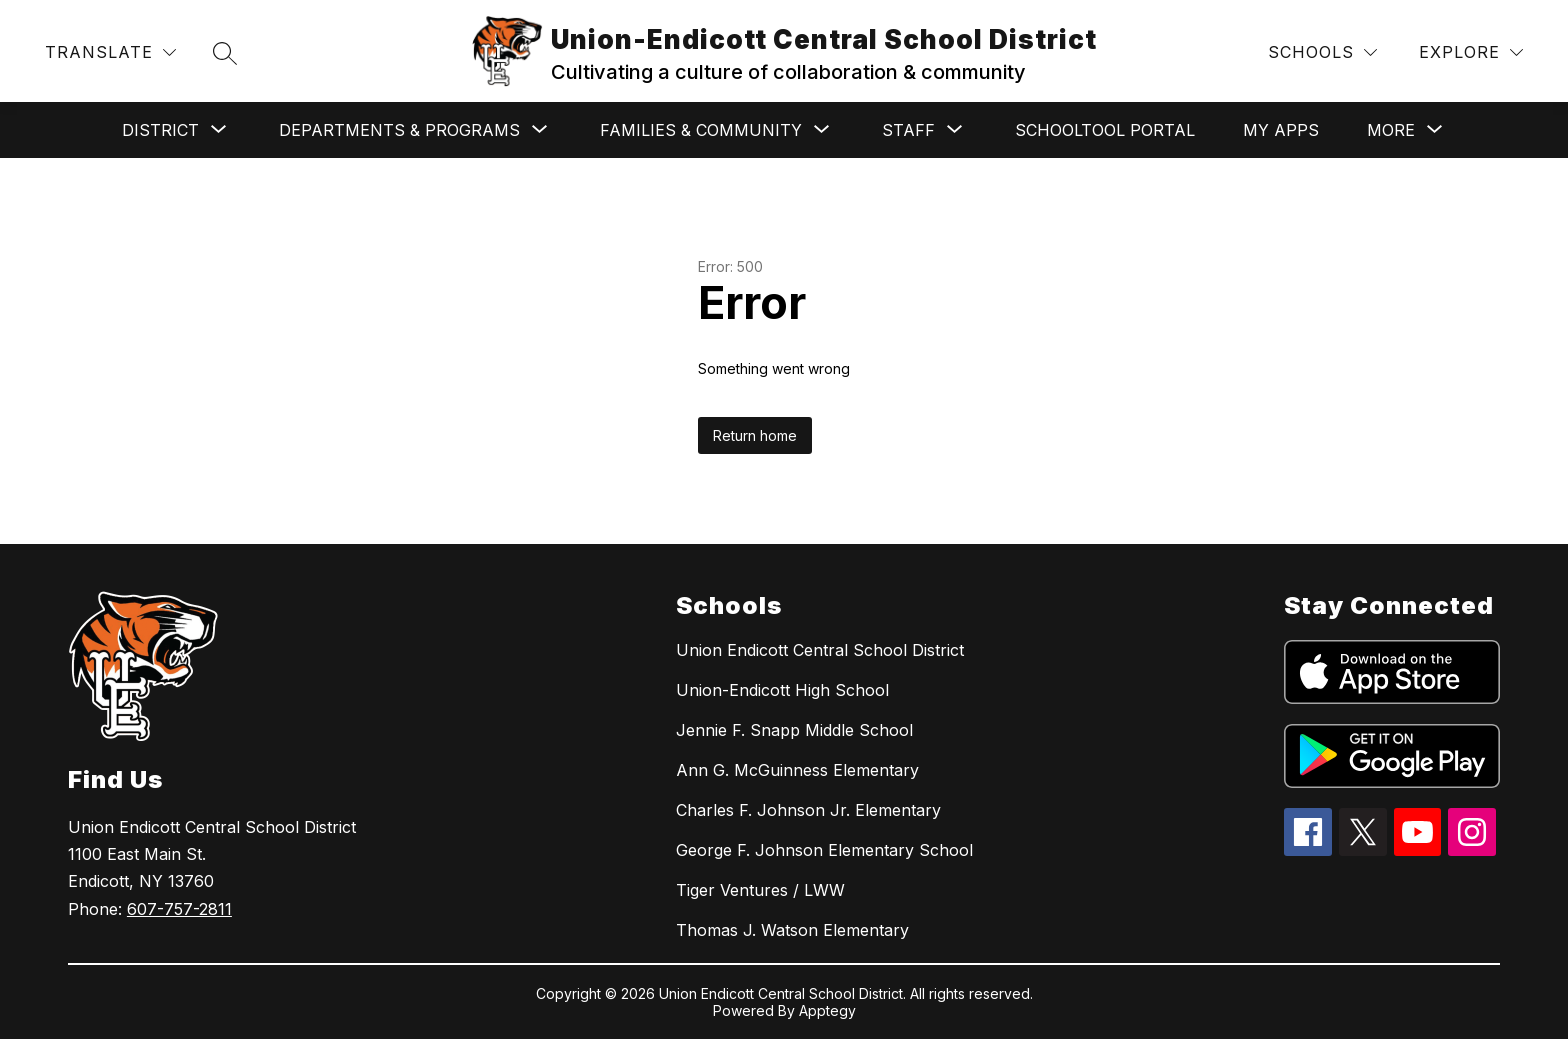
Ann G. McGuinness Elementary (797, 770)
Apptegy (827, 1010)
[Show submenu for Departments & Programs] (399, 130)
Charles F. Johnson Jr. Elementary (808, 810)
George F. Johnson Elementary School (824, 850)
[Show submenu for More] (1391, 130)
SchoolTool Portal (1105, 130)
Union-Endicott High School (782, 690)
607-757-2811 (179, 909)
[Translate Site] (110, 52)
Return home (755, 435)
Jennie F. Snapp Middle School (794, 730)
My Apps (1281, 130)
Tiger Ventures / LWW (760, 890)
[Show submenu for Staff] (908, 130)
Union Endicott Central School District (820, 650)
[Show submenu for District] (160, 130)
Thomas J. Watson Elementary (792, 930)
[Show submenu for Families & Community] (701, 130)
